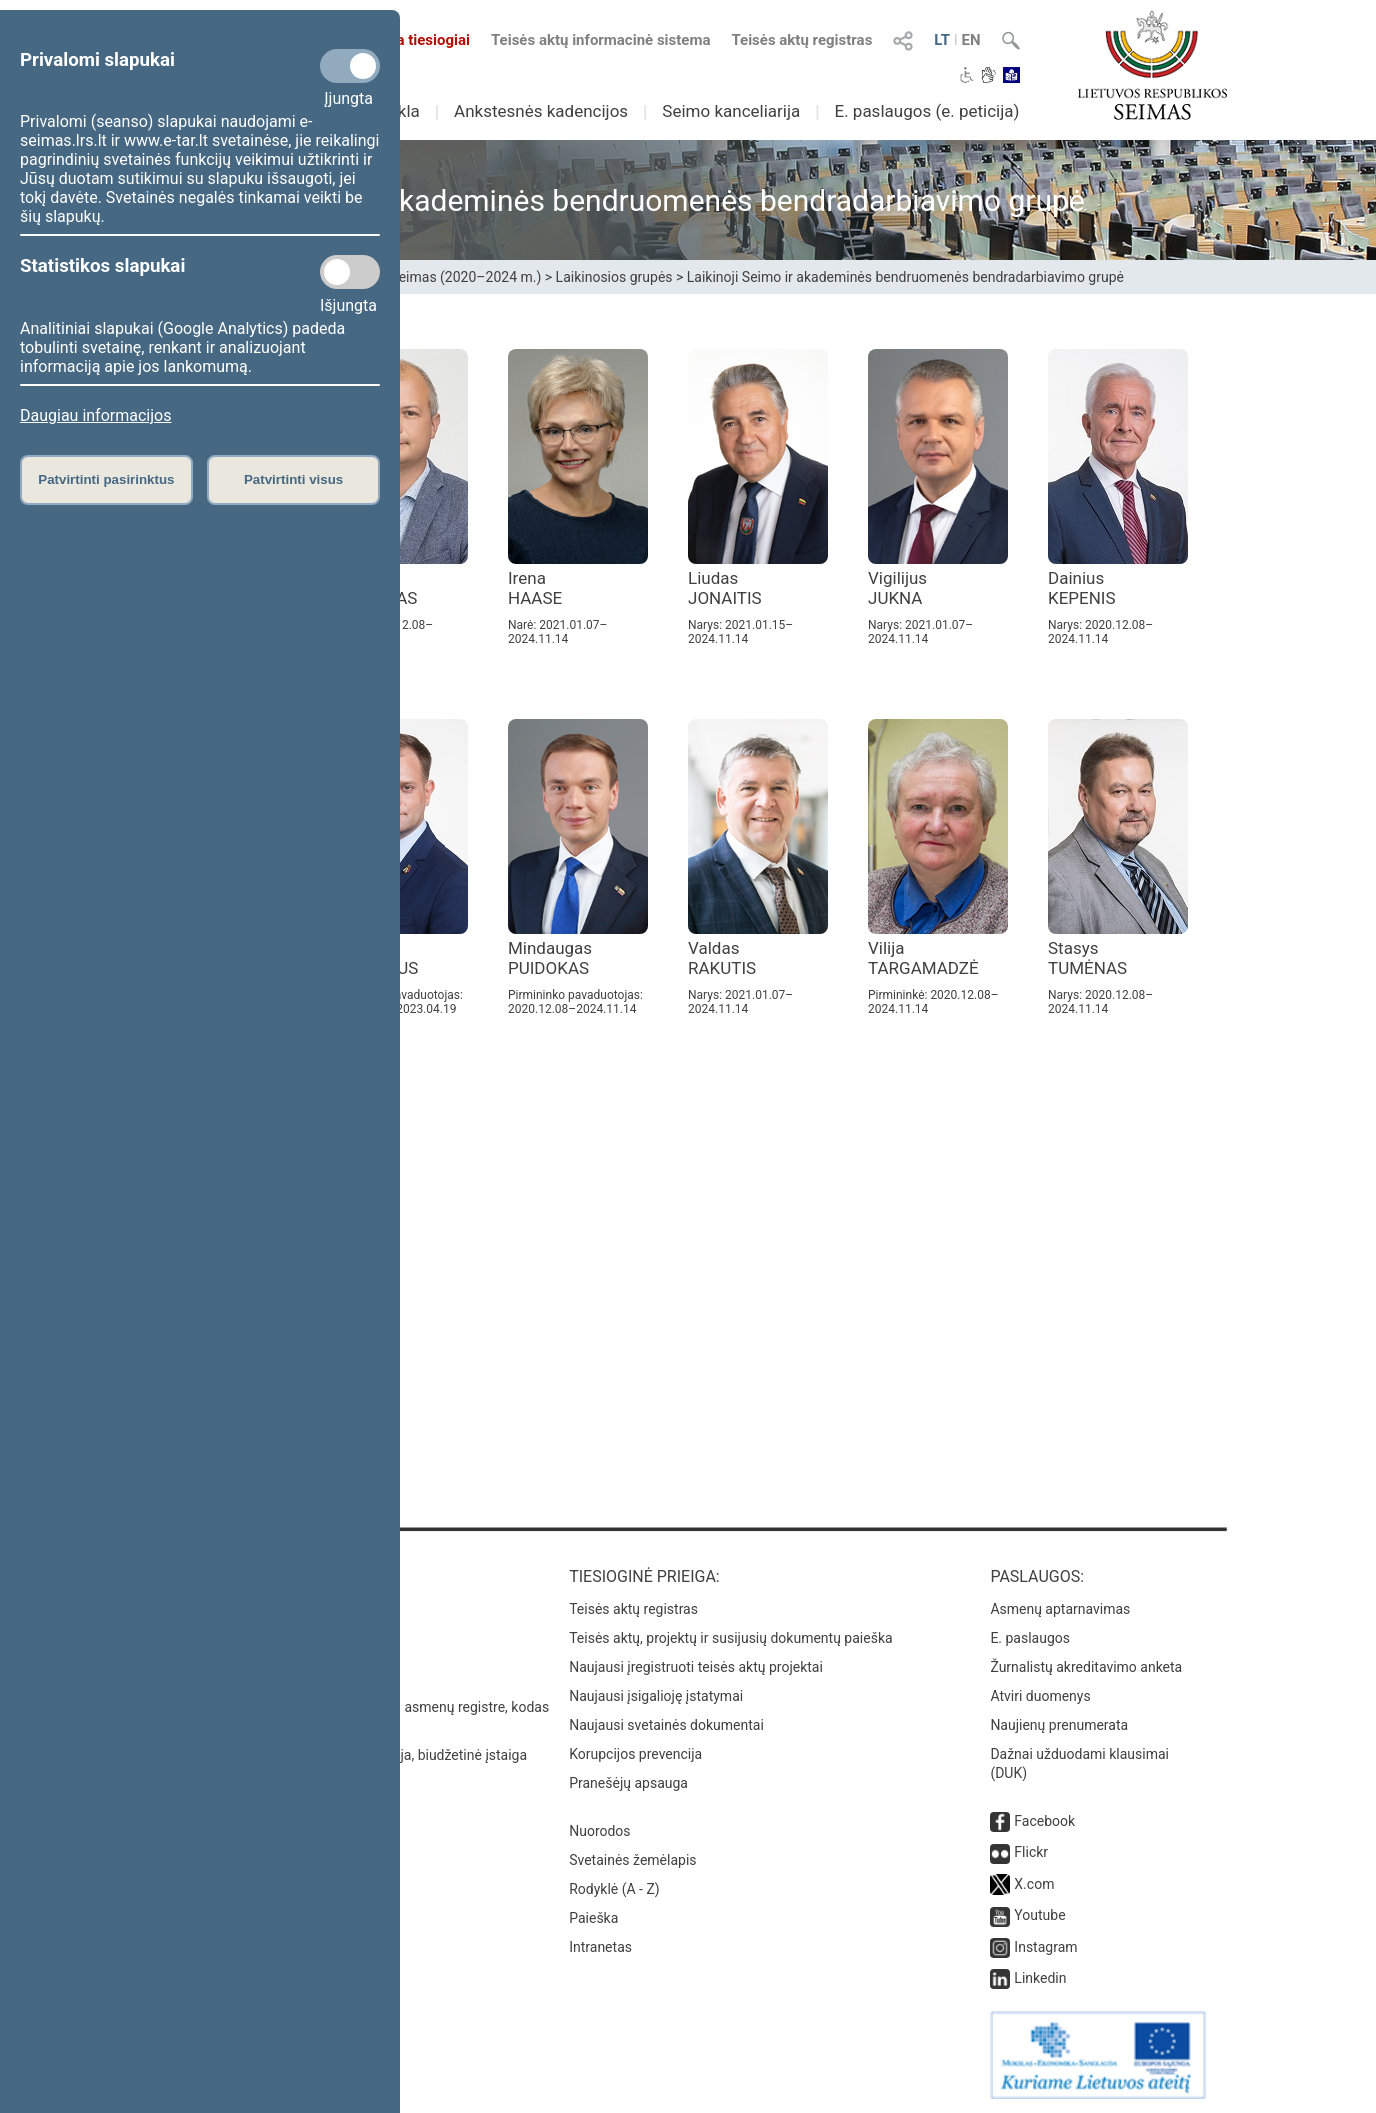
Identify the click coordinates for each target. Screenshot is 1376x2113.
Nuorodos (599, 1831)
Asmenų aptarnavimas (1060, 1609)
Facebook (1044, 1821)
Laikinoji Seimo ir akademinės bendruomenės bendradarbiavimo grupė (905, 277)
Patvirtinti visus (293, 479)
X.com (1034, 1884)
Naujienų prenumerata (1059, 1725)
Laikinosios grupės (614, 277)
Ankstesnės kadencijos (541, 111)
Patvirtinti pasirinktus (106, 479)
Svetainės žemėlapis (632, 1860)
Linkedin (1040, 1978)
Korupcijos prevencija (635, 1754)
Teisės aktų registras (801, 40)
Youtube (1039, 1915)
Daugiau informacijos (95, 415)
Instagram (1045, 1947)
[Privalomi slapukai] (350, 66)
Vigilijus (897, 588)
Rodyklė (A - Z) (614, 1889)
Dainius (1082, 588)
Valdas (722, 958)
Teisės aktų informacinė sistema (601, 40)
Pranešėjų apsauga (628, 1783)
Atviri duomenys (1040, 1696)
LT (942, 40)
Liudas (725, 588)
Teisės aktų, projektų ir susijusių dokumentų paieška (730, 1638)
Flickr (1031, 1852)
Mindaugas (550, 958)
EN (971, 40)
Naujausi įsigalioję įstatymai (656, 1696)
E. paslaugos (1030, 1638)
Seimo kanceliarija (731, 111)
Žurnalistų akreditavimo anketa (1086, 1667)
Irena (535, 588)
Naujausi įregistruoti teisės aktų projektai (696, 1667)
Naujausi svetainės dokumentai (666, 1725)
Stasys (1087, 958)
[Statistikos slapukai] (350, 272)
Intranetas (600, 1947)
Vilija (923, 958)
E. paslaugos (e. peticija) (926, 111)
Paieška (593, 1918)
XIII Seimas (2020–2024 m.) (454, 277)
